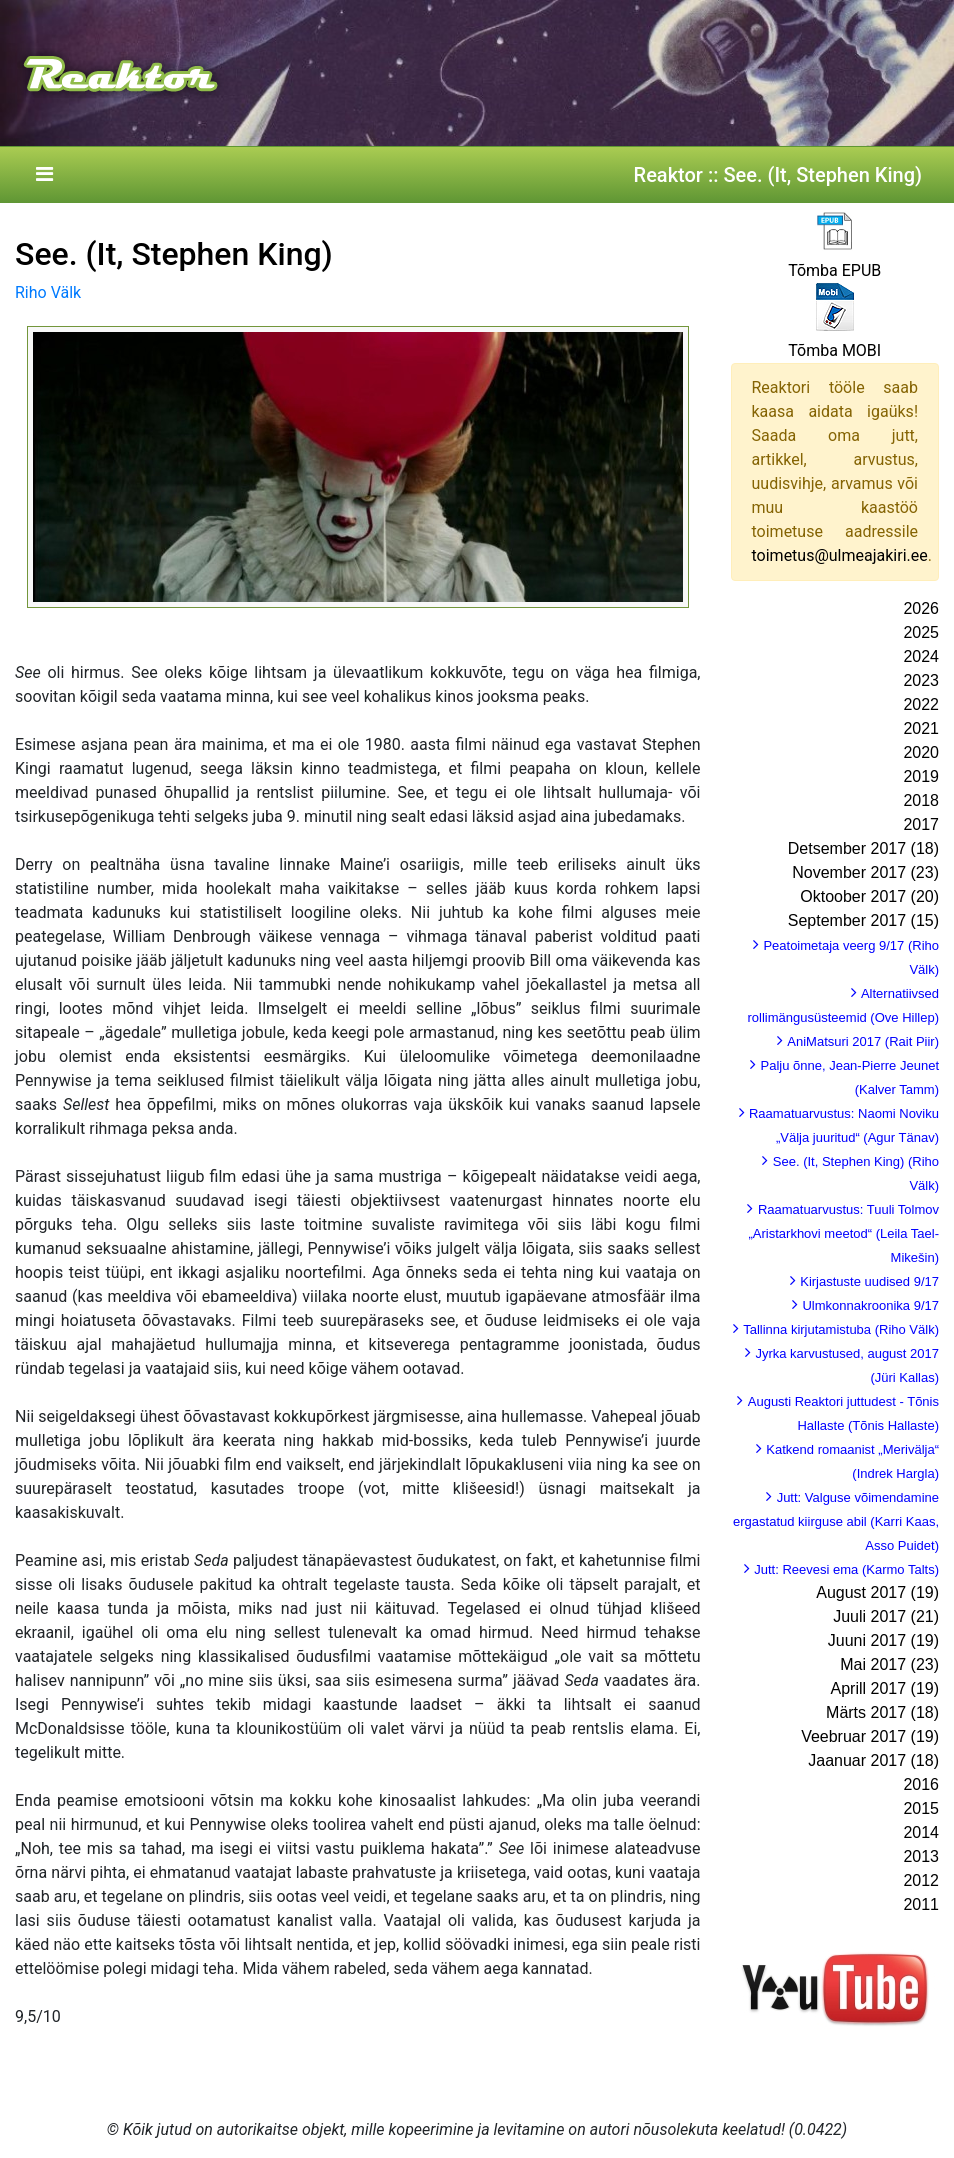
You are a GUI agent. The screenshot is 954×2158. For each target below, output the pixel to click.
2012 (921, 1880)
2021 (921, 728)
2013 (921, 1856)
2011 (921, 1904)
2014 (921, 1832)
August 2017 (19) (877, 1592)
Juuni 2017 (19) (883, 1640)
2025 (921, 632)
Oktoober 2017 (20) (869, 896)
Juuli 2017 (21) (886, 1616)
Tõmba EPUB (834, 270)
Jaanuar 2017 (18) (873, 1760)
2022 (921, 704)
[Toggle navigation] (44, 175)
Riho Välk (48, 292)
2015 (921, 1808)
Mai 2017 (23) (889, 1664)
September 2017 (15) (863, 920)
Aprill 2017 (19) (885, 1688)
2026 (921, 608)
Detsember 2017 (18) (863, 848)
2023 (921, 680)
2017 (921, 824)
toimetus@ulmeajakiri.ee (840, 555)
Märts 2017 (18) (882, 1712)
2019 (921, 776)
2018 (921, 800)
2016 (921, 1784)
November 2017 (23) (865, 872)
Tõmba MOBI (834, 350)
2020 (921, 752)
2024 (921, 656)
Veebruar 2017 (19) (870, 1736)
